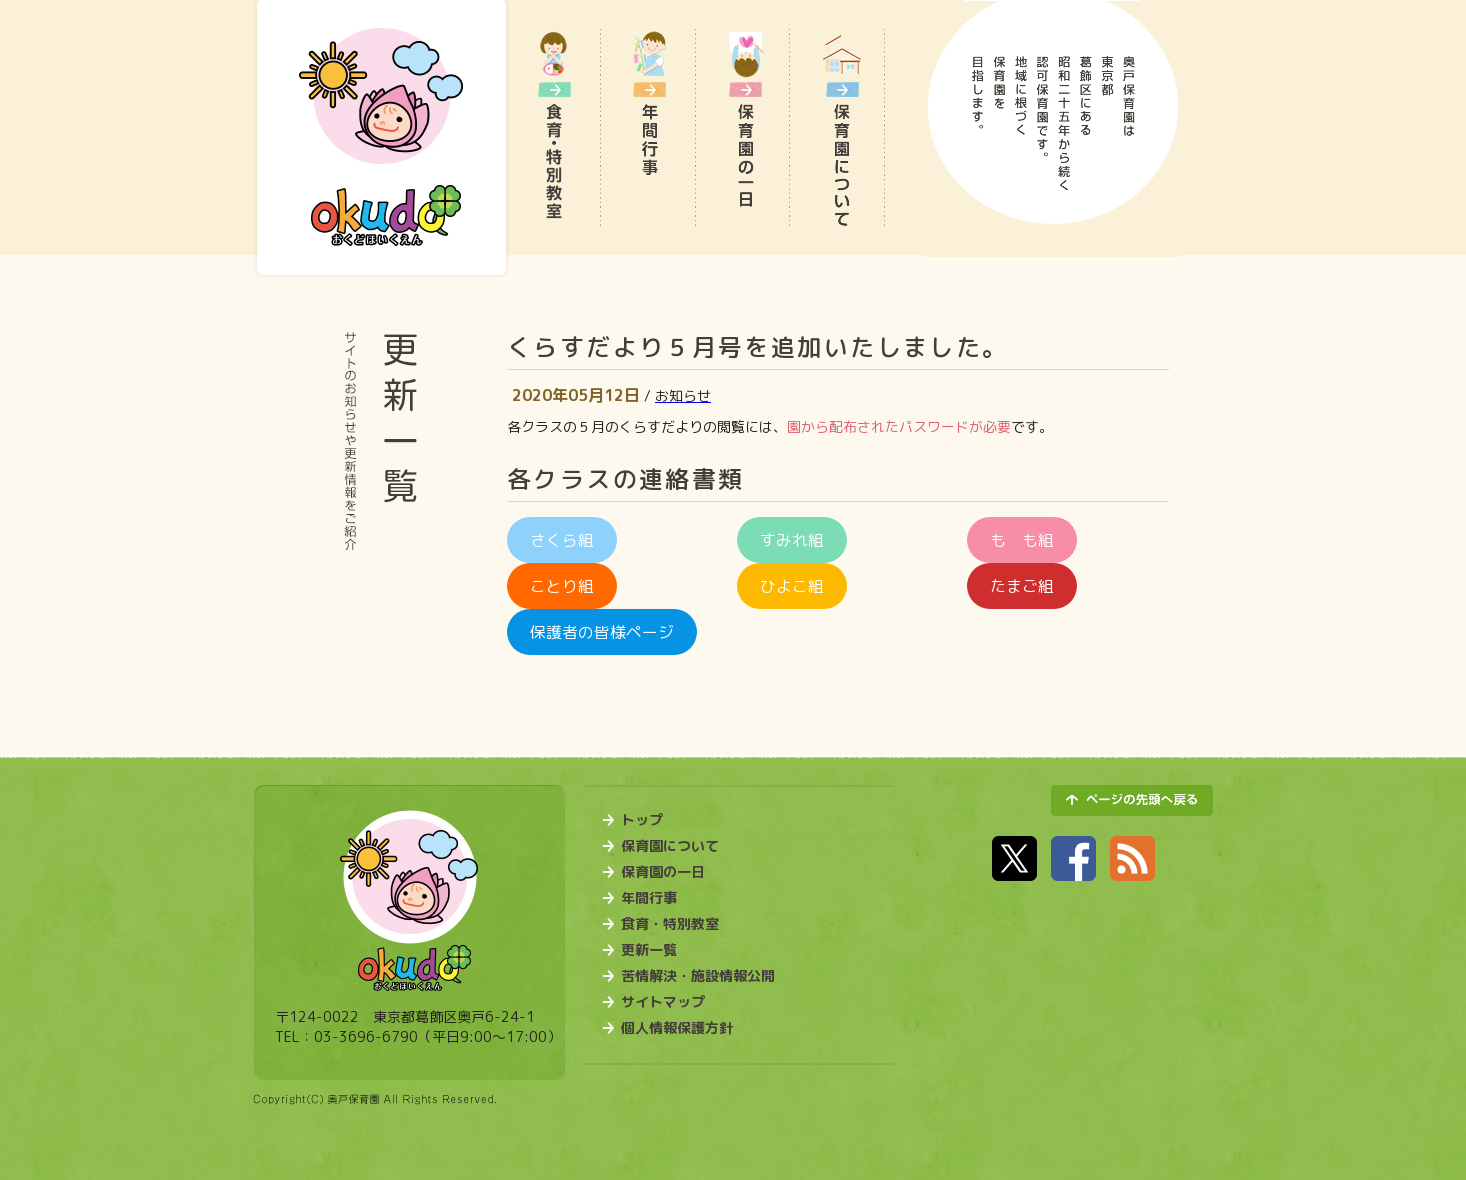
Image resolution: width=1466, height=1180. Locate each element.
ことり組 (562, 586)
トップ (642, 820)
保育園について (670, 846)
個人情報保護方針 (677, 1028)
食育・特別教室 (670, 924)
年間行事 (649, 898)
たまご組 (1022, 586)
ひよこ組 (792, 586)
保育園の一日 (663, 872)
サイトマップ (663, 1002)
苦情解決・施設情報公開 (698, 976)
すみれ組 (792, 540)
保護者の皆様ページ (602, 632)
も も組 (1022, 540)
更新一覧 (649, 950)
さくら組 (562, 540)
